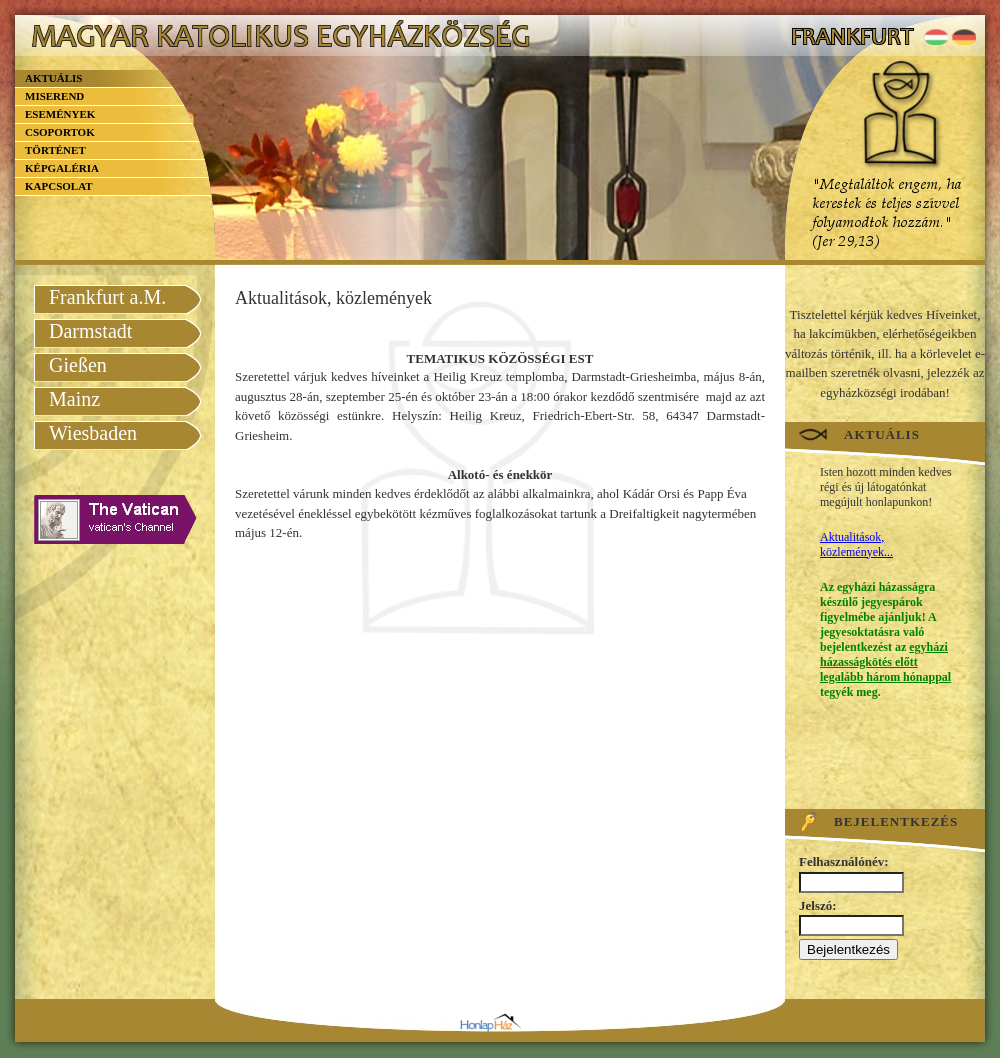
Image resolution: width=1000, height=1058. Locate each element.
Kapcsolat (59, 186)
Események (60, 114)
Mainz (74, 399)
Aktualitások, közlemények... (856, 544)
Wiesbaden (93, 433)
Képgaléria (62, 168)
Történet (55, 150)
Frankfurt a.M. (107, 297)
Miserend (54, 96)
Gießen (78, 365)
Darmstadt (90, 331)
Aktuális (53, 78)
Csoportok (60, 132)
